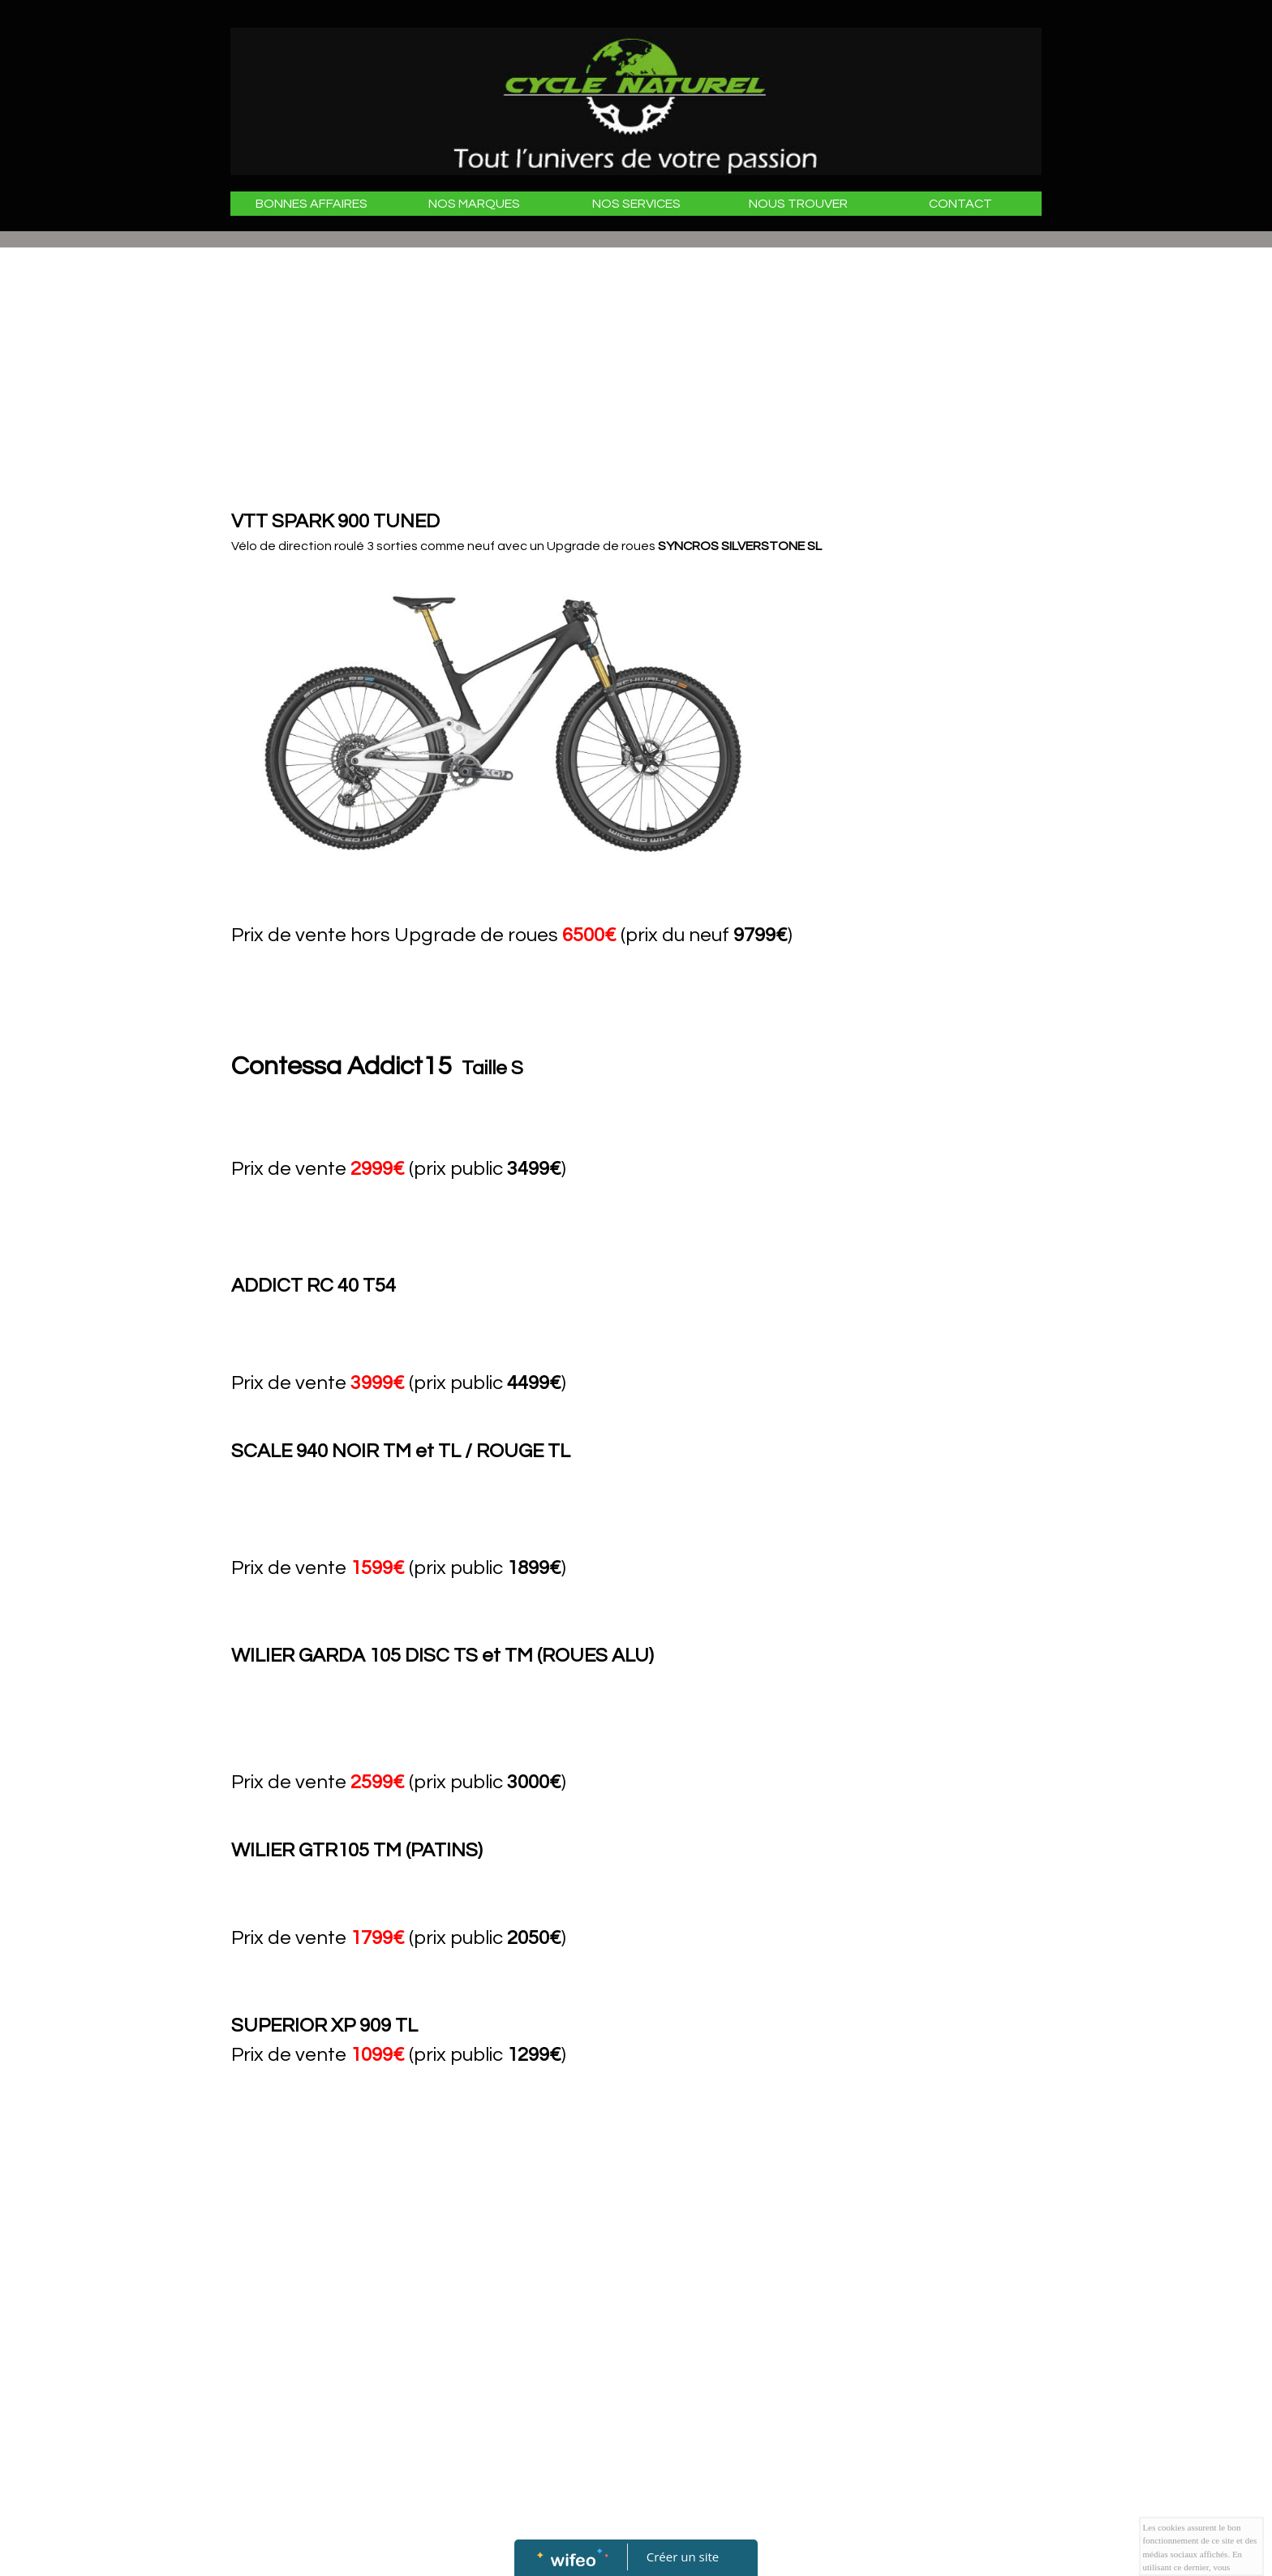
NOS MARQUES (474, 203)
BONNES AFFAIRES (311, 203)
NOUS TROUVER (798, 203)
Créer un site (683, 2556)
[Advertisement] (547, 385)
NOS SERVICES (636, 203)
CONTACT (960, 203)
